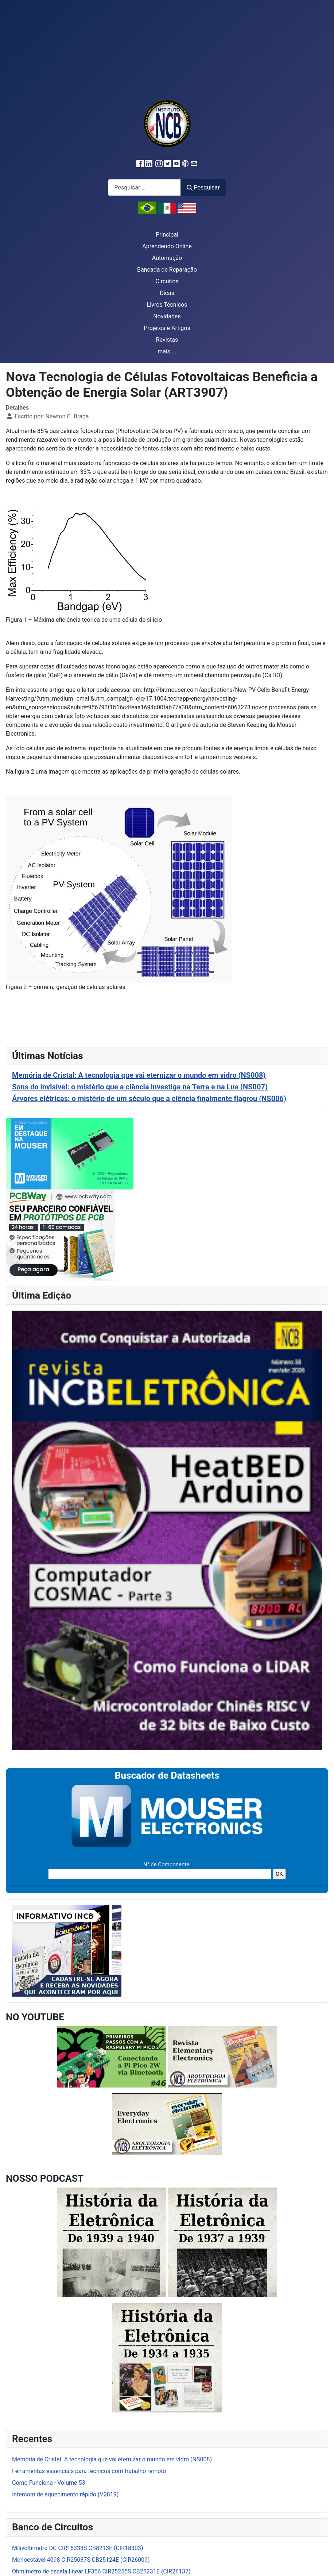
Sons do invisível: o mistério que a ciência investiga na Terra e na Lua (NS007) (140, 1086)
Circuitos (166, 281)
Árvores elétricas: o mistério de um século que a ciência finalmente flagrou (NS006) (149, 1098)
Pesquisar (203, 187)
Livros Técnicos (167, 304)
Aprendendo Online (166, 246)
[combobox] (144, 187)
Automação (167, 257)
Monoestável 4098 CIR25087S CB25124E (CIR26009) (81, 2559)
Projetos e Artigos (167, 328)
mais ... (167, 351)
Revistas (167, 339)
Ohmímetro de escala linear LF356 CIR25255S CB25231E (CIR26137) (101, 2571)
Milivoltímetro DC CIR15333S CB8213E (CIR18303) (77, 2548)
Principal (167, 234)
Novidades (167, 316)
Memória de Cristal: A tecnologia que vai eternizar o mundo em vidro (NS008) (138, 1075)
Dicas (167, 293)
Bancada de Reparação (167, 269)
